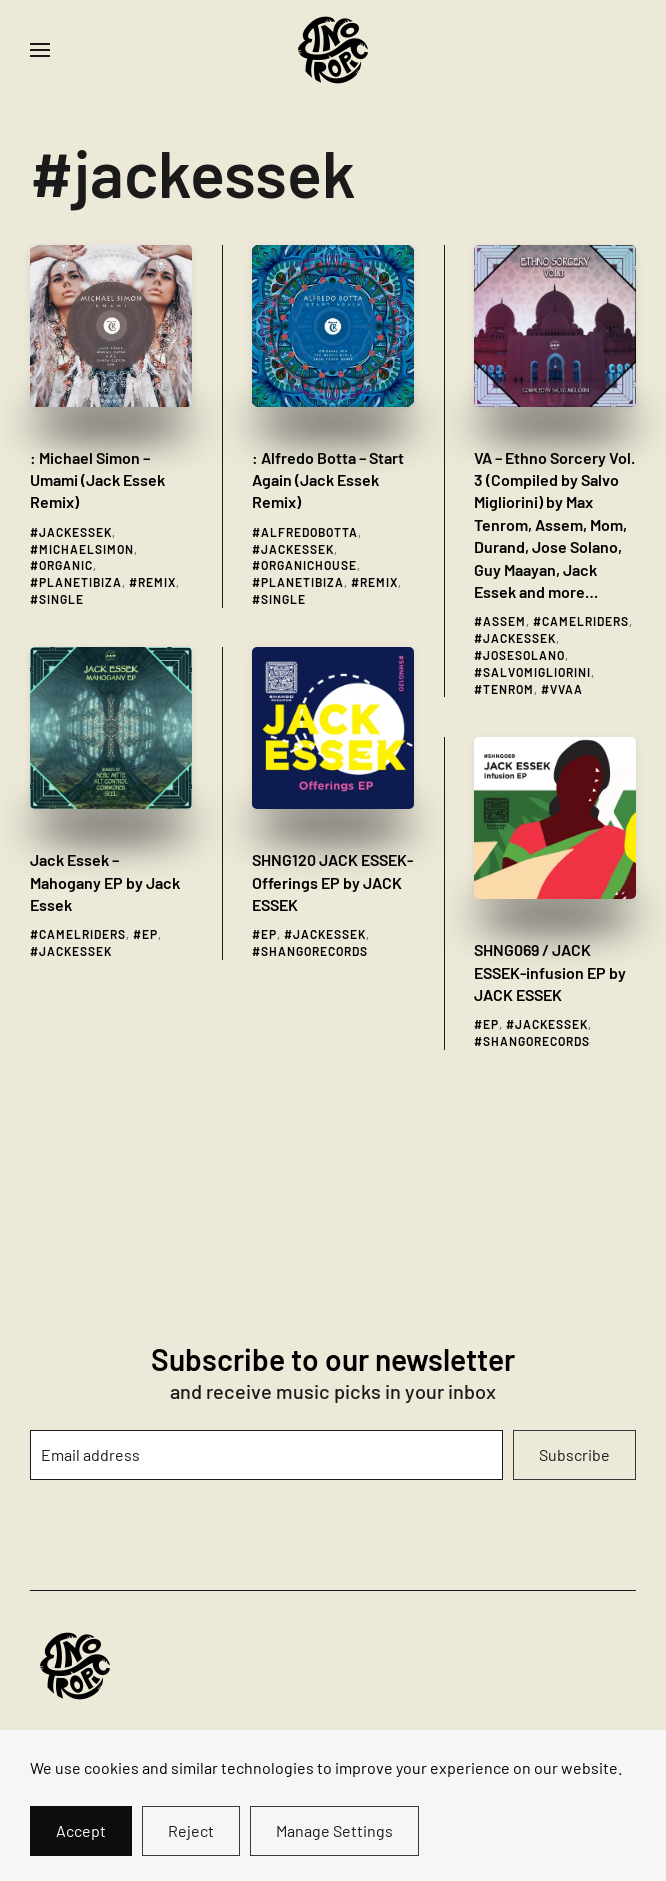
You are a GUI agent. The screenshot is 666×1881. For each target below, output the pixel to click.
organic (66, 565)
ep (150, 934)
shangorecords (314, 951)
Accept (81, 1830)
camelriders (585, 621)
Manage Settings (334, 1830)
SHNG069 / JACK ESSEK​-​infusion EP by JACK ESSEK (550, 972)
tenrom (508, 689)
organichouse (309, 565)
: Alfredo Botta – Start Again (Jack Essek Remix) (328, 480)
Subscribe (574, 1454)
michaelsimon (86, 549)
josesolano (524, 655)
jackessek (75, 532)
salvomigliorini (537, 672)
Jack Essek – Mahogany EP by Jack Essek (105, 882)
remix (157, 582)
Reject (191, 1830)
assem (504, 621)
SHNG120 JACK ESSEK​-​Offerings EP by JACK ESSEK (332, 882)
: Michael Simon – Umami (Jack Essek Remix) (97, 480)
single (61, 599)
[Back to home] (333, 50)
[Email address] (266, 1455)
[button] (40, 50)
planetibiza (80, 582)
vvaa (566, 689)
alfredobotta (309, 532)
